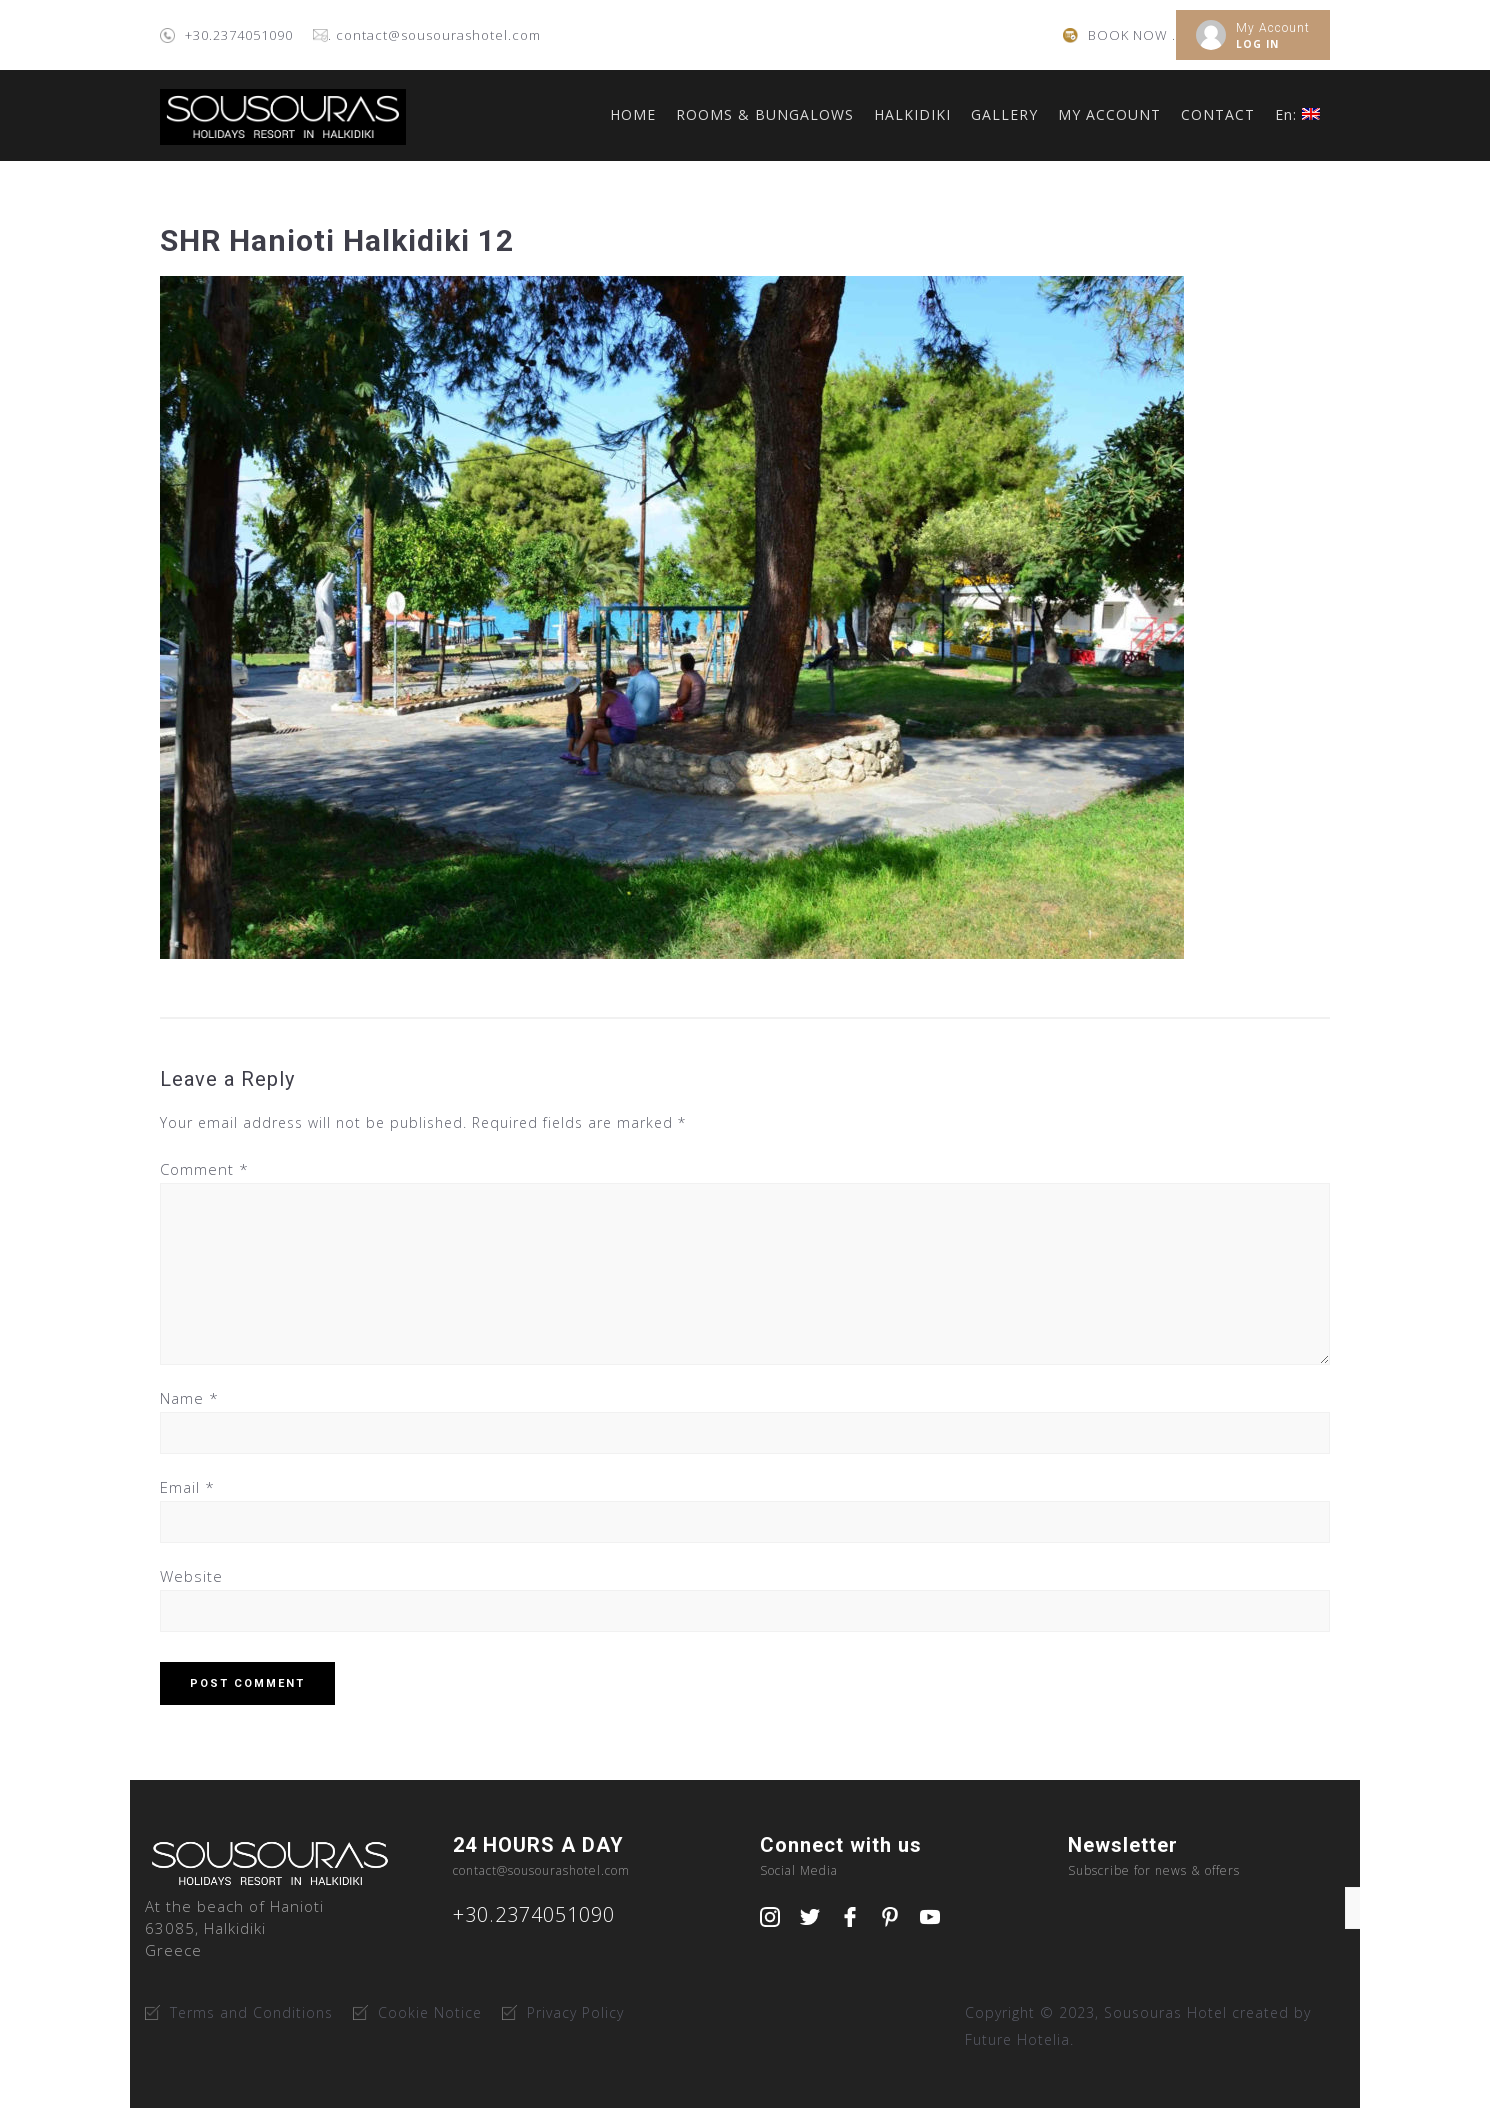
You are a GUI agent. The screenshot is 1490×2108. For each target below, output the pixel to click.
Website (191, 1576)
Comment (204, 1169)
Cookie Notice (430, 2012)
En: (1297, 114)
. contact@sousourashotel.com (434, 35)
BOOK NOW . (1132, 35)
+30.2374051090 (239, 35)
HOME (633, 114)
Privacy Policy (575, 2012)
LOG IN (1257, 44)
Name (189, 1398)
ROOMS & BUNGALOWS (765, 114)
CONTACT (1218, 114)
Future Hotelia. (1019, 2039)
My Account (1273, 28)
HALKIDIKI (912, 114)
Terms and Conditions (251, 2012)
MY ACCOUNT (1109, 114)
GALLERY (1004, 114)
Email (187, 1487)
